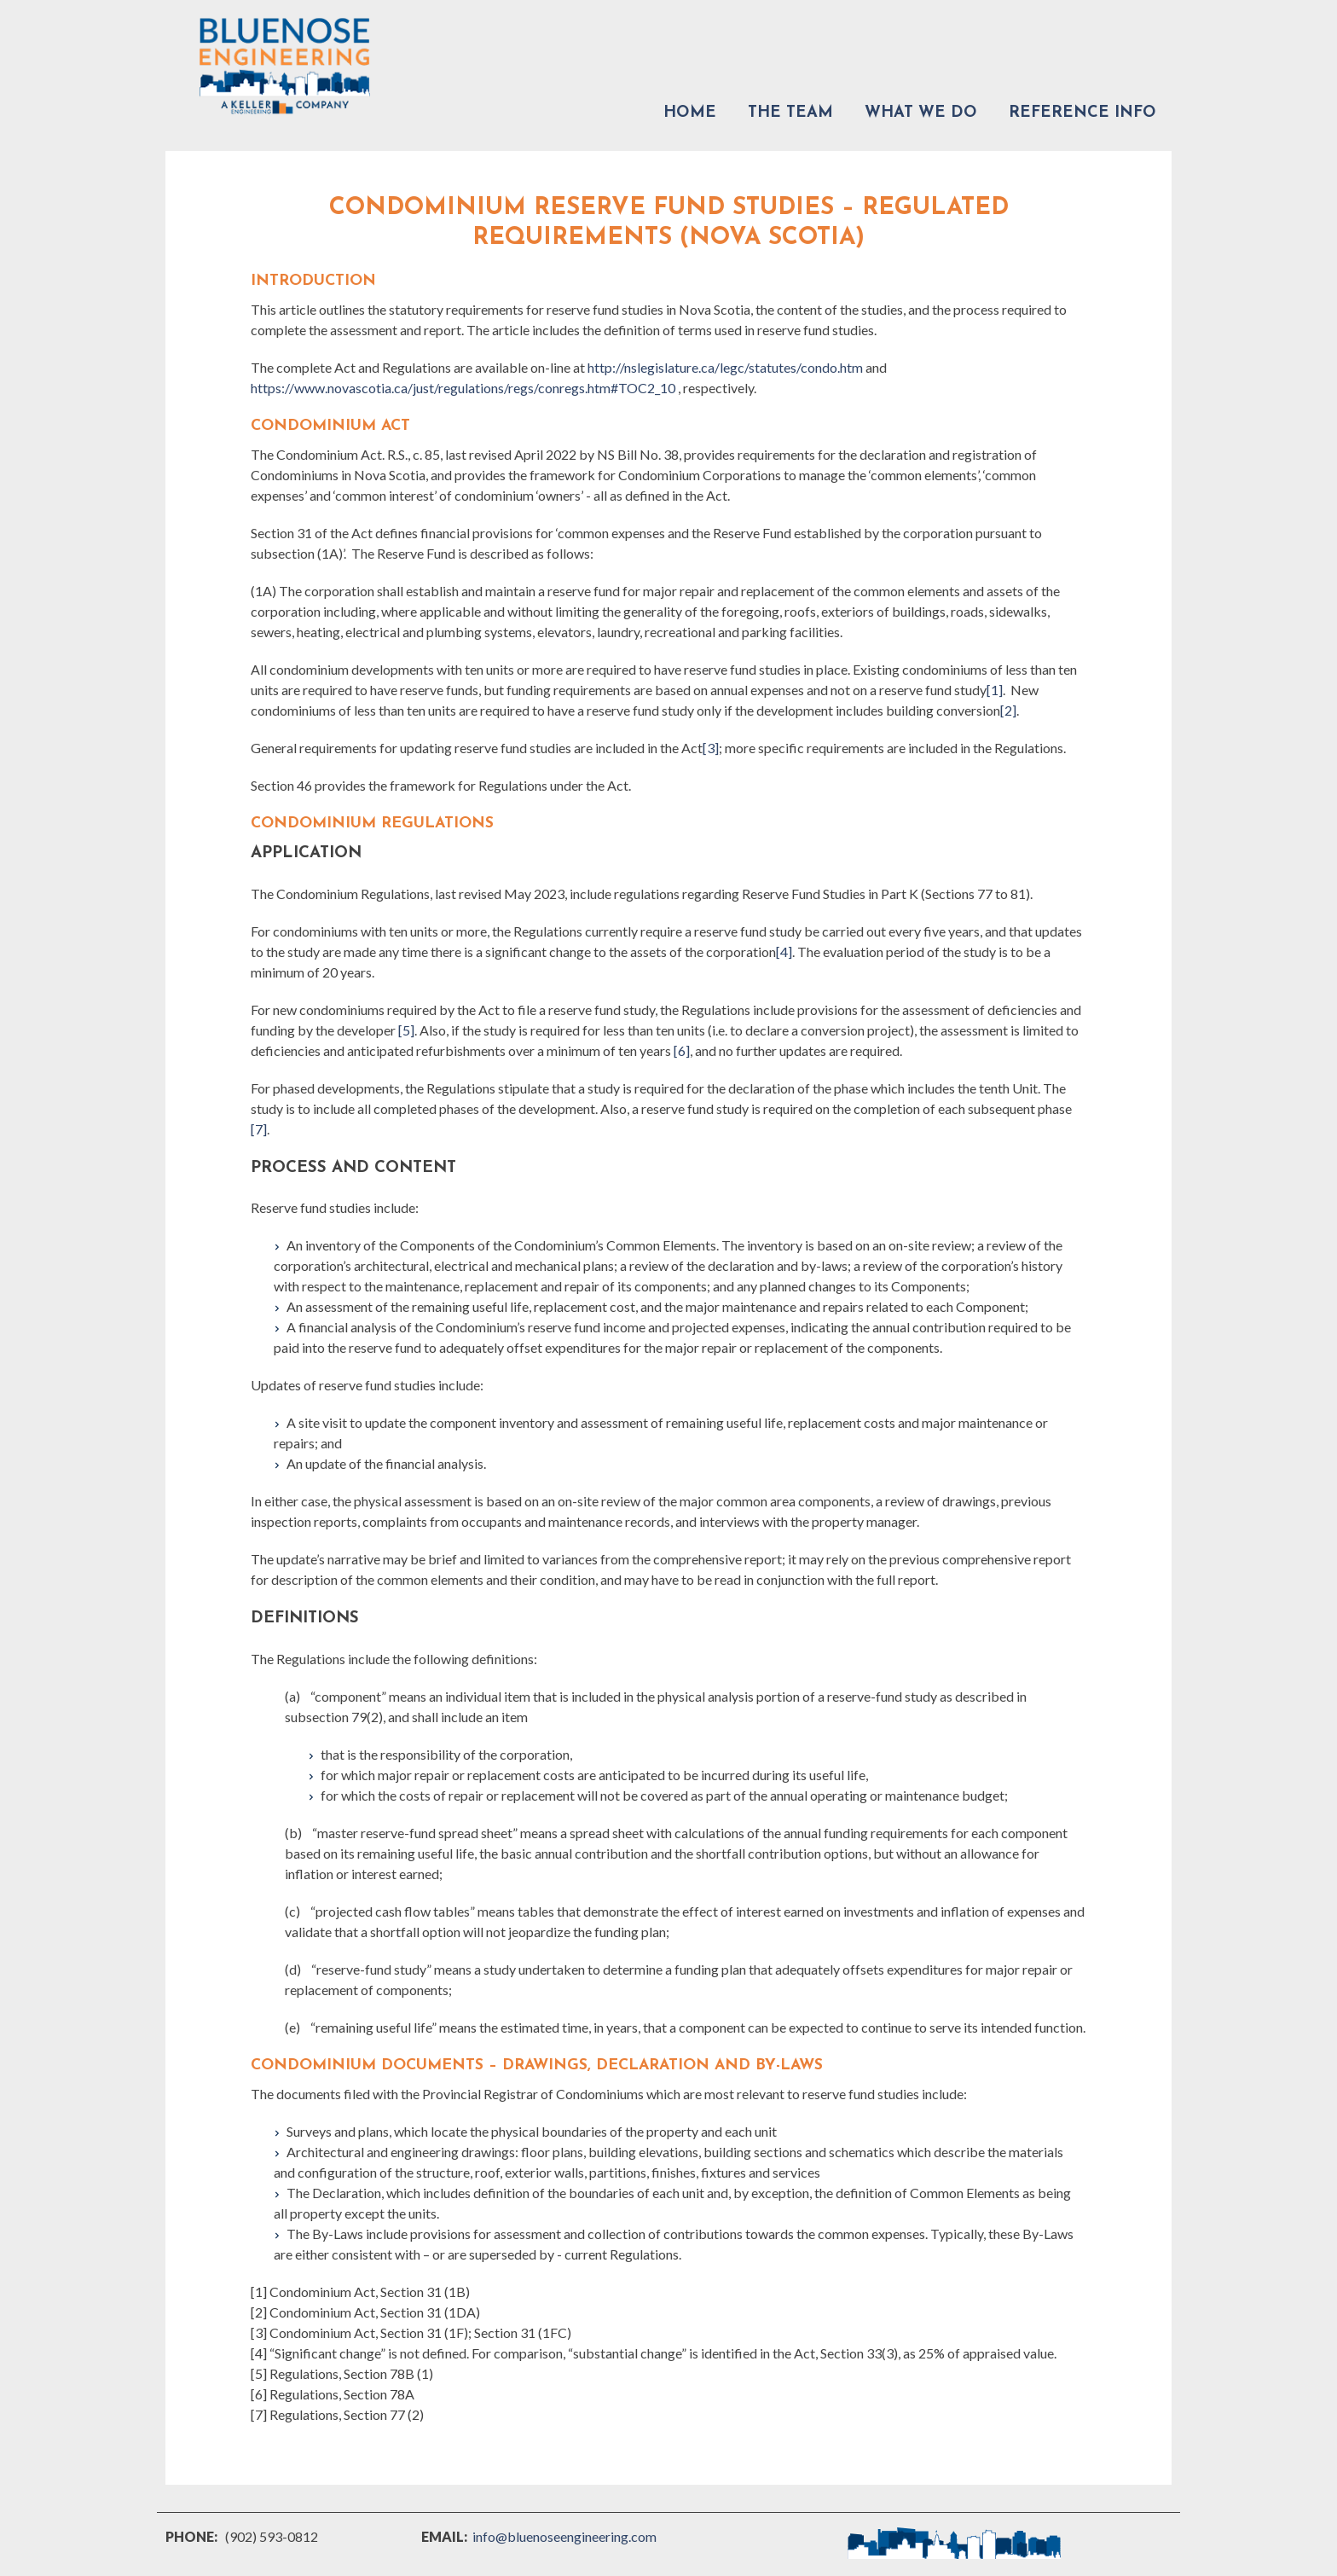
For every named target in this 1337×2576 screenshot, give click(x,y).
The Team (790, 113)
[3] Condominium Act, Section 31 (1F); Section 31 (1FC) (411, 2332)
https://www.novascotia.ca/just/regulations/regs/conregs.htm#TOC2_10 (463, 388)
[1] (995, 690)
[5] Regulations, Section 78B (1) (342, 2373)
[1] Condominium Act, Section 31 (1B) (360, 2291)
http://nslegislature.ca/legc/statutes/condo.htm (725, 367)
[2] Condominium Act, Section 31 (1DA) (365, 2312)
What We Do (921, 113)
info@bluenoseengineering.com (564, 2536)
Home (689, 113)
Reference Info (1082, 113)
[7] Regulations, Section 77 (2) (337, 2414)
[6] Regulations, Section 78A (332, 2394)
